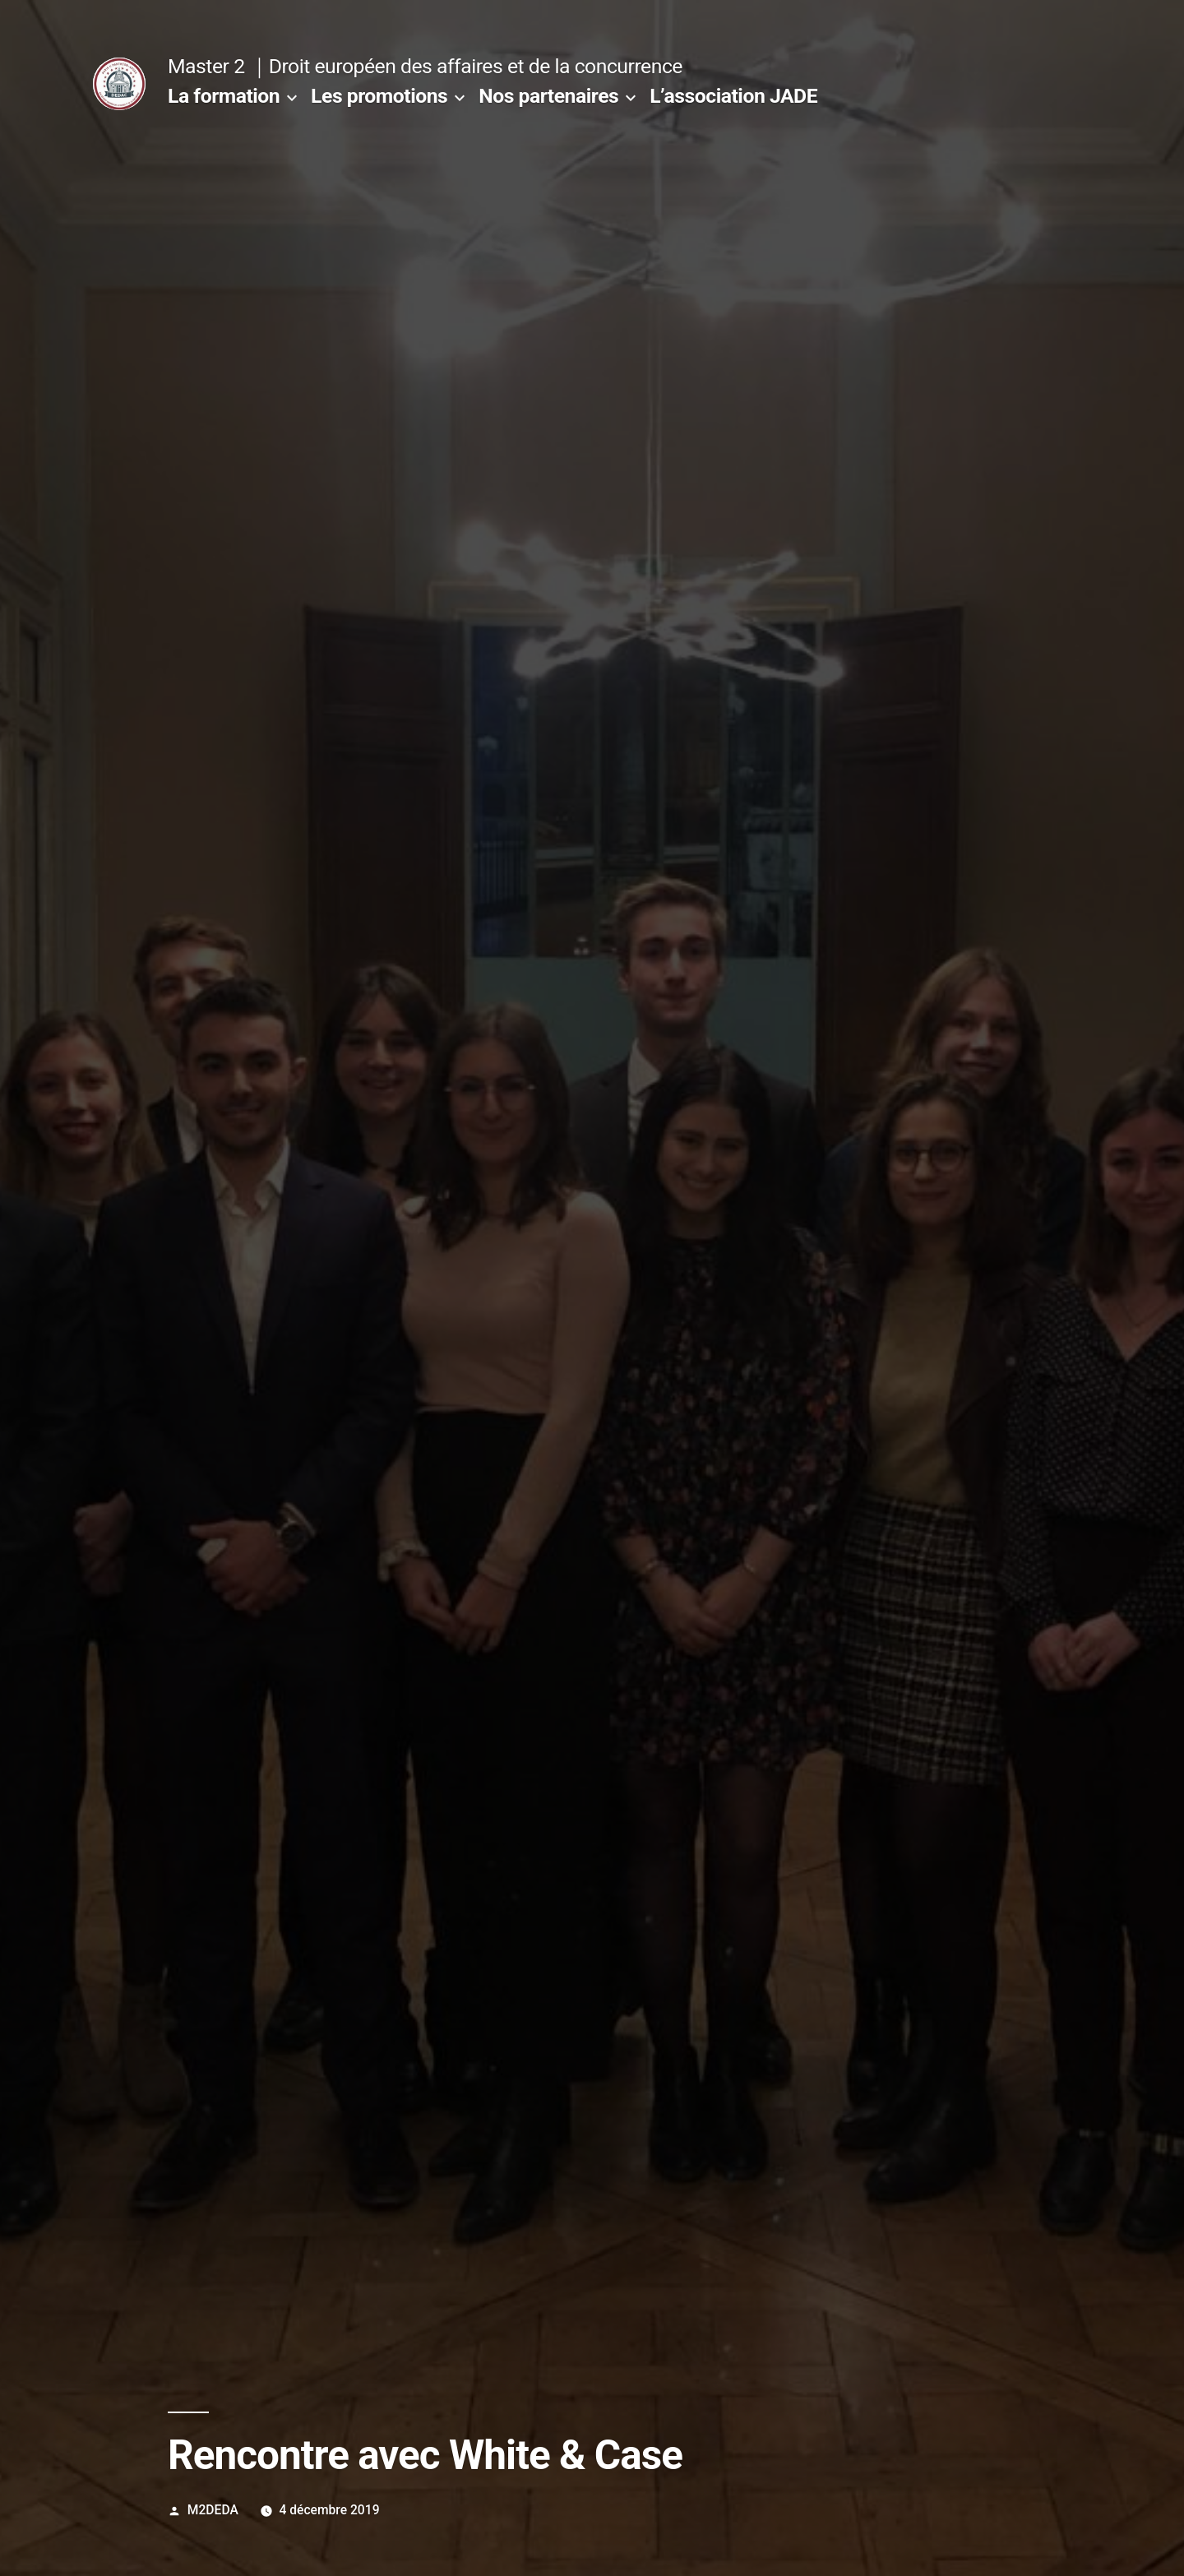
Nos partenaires (548, 96)
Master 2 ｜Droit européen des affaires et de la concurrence (425, 66)
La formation (224, 96)
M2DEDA (212, 2510)
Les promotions (379, 96)
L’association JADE (733, 96)
